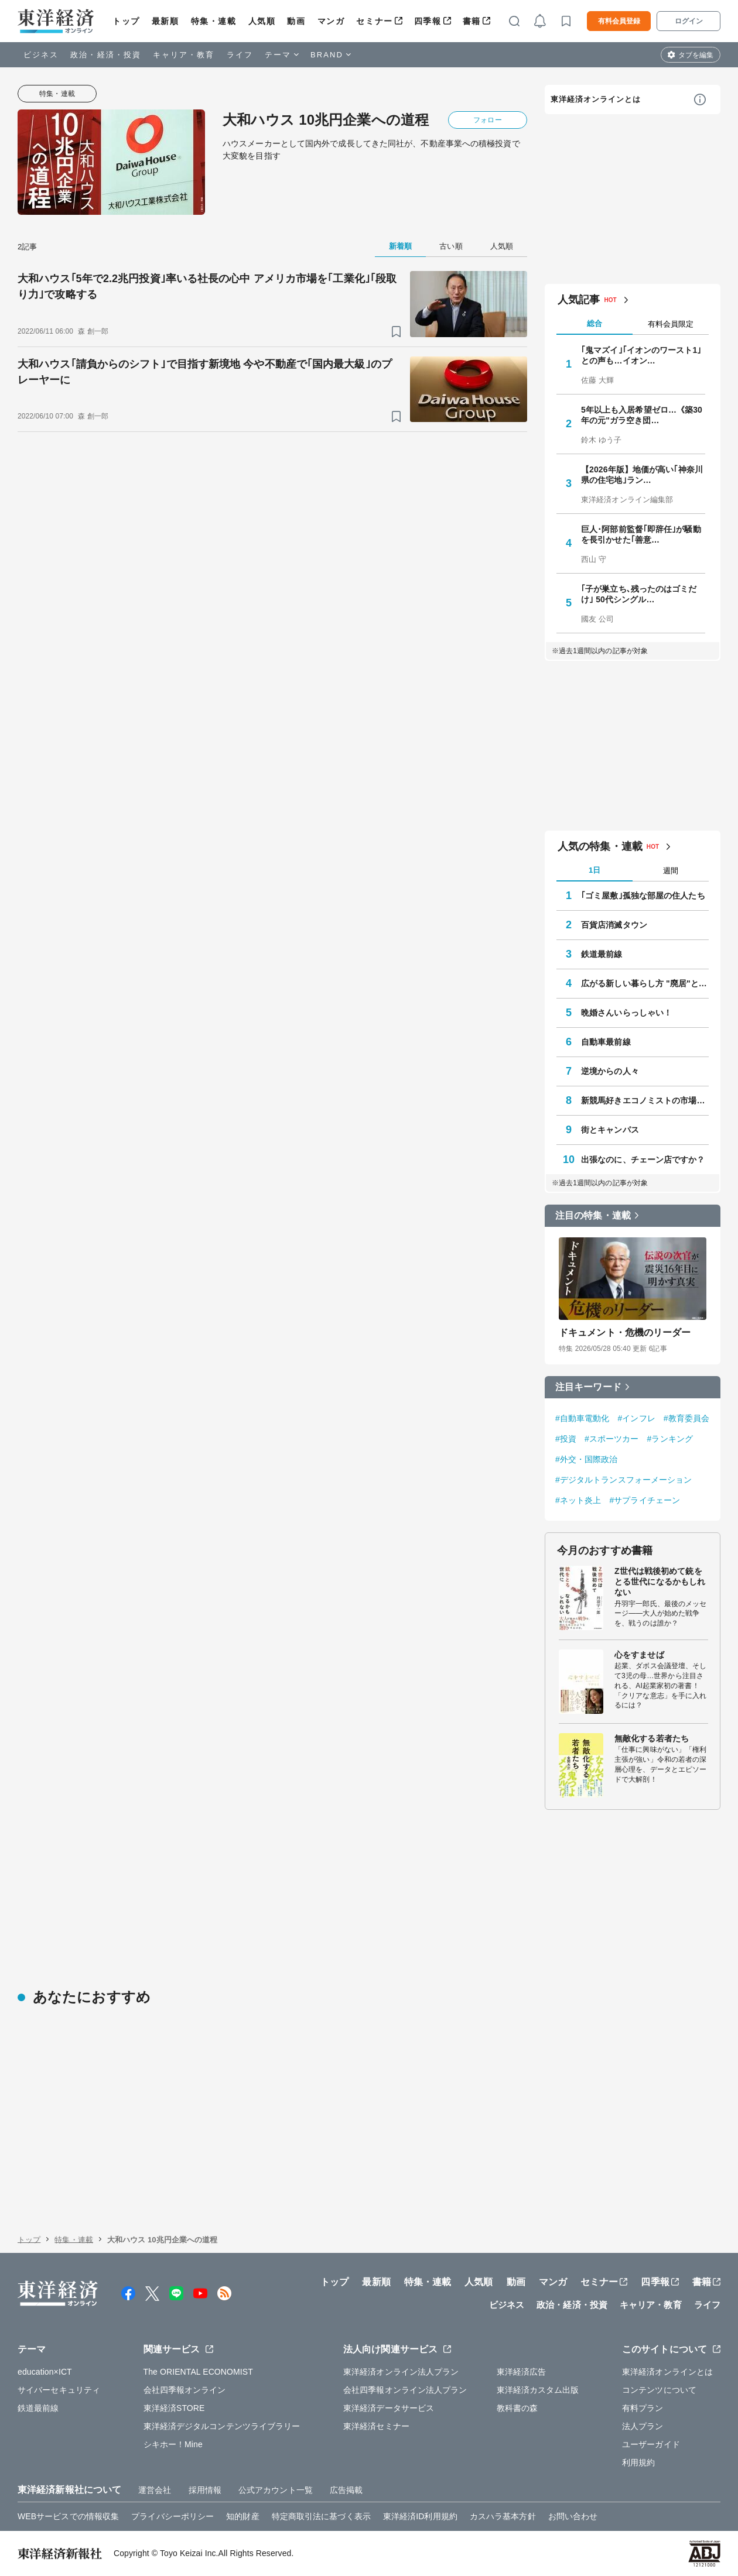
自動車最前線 (606, 1042)
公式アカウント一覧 (275, 2490)
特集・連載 (214, 21)
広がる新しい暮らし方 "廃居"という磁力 (645, 983)
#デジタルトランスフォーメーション (623, 1479)
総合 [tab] (594, 323)
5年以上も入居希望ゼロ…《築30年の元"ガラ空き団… (641, 415)
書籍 (472, 21)
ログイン (689, 21)
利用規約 (638, 2462)
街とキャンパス (610, 1129)
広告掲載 (346, 2490)
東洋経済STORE (174, 2408)
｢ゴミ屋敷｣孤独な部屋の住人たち (643, 895)
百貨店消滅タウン (614, 924)
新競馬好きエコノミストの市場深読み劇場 (645, 1100)
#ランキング (670, 1438)
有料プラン (643, 2408)
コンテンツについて (659, 2390)
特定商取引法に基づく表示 (321, 2516)
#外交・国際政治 (586, 1459)
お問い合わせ (573, 2516)
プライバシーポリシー (172, 2516)
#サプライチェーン (644, 1500)
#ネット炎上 (578, 1500)
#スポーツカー (612, 1438)
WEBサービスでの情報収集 (68, 2516)
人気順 (262, 21)
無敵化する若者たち (651, 1738)
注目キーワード (588, 1387)
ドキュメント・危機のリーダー (625, 1332)
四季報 (428, 21)
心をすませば (639, 1654)
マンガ (331, 21)
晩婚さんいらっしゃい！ (626, 1012)
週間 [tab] (670, 870)
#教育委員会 (686, 1418)
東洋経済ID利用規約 (420, 2516)
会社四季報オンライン (185, 2390)
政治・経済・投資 (105, 54)
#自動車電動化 (582, 1418)
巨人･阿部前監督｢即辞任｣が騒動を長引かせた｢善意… (641, 534)
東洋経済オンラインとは (596, 99)
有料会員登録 (619, 21)
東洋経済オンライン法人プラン (401, 2371)
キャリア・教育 (184, 54)
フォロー (487, 120)
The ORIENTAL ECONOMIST (198, 2371)
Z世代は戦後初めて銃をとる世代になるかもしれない (659, 1581)
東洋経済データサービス (388, 2408)
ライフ (240, 54)
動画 (296, 21)
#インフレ (636, 1418)
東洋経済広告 (521, 2371)
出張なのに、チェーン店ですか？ (643, 1159)
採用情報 (205, 2490)
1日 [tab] (594, 870)
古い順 (450, 246)
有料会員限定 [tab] (670, 324)
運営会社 (154, 2490)
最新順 (165, 21)
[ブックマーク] (396, 331)
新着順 (400, 246)
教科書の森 (517, 2408)
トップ (126, 21)
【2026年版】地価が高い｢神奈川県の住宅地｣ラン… (642, 475)
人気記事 (579, 300)
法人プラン (643, 2426)
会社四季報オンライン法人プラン (405, 2390)
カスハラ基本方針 (503, 2516)
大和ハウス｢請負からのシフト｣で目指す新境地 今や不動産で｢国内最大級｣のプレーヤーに (205, 372)
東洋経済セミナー (376, 2426)
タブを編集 (695, 55)
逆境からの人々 (610, 1071)
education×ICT (45, 2371)
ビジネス (41, 54)
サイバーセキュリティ (59, 2390)
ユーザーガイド (651, 2444)
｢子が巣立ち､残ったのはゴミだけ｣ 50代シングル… (639, 594)
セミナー (374, 21)
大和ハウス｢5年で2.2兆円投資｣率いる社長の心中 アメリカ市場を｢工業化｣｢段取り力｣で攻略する (207, 286)
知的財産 (242, 2516)
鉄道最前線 (602, 954)
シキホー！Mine (173, 2444)
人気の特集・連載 (600, 846)
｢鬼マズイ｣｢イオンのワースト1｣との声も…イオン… (641, 355)
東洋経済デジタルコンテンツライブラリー (222, 2426)
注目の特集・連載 (593, 1215)
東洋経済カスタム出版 (538, 2390)
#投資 (565, 1438)
